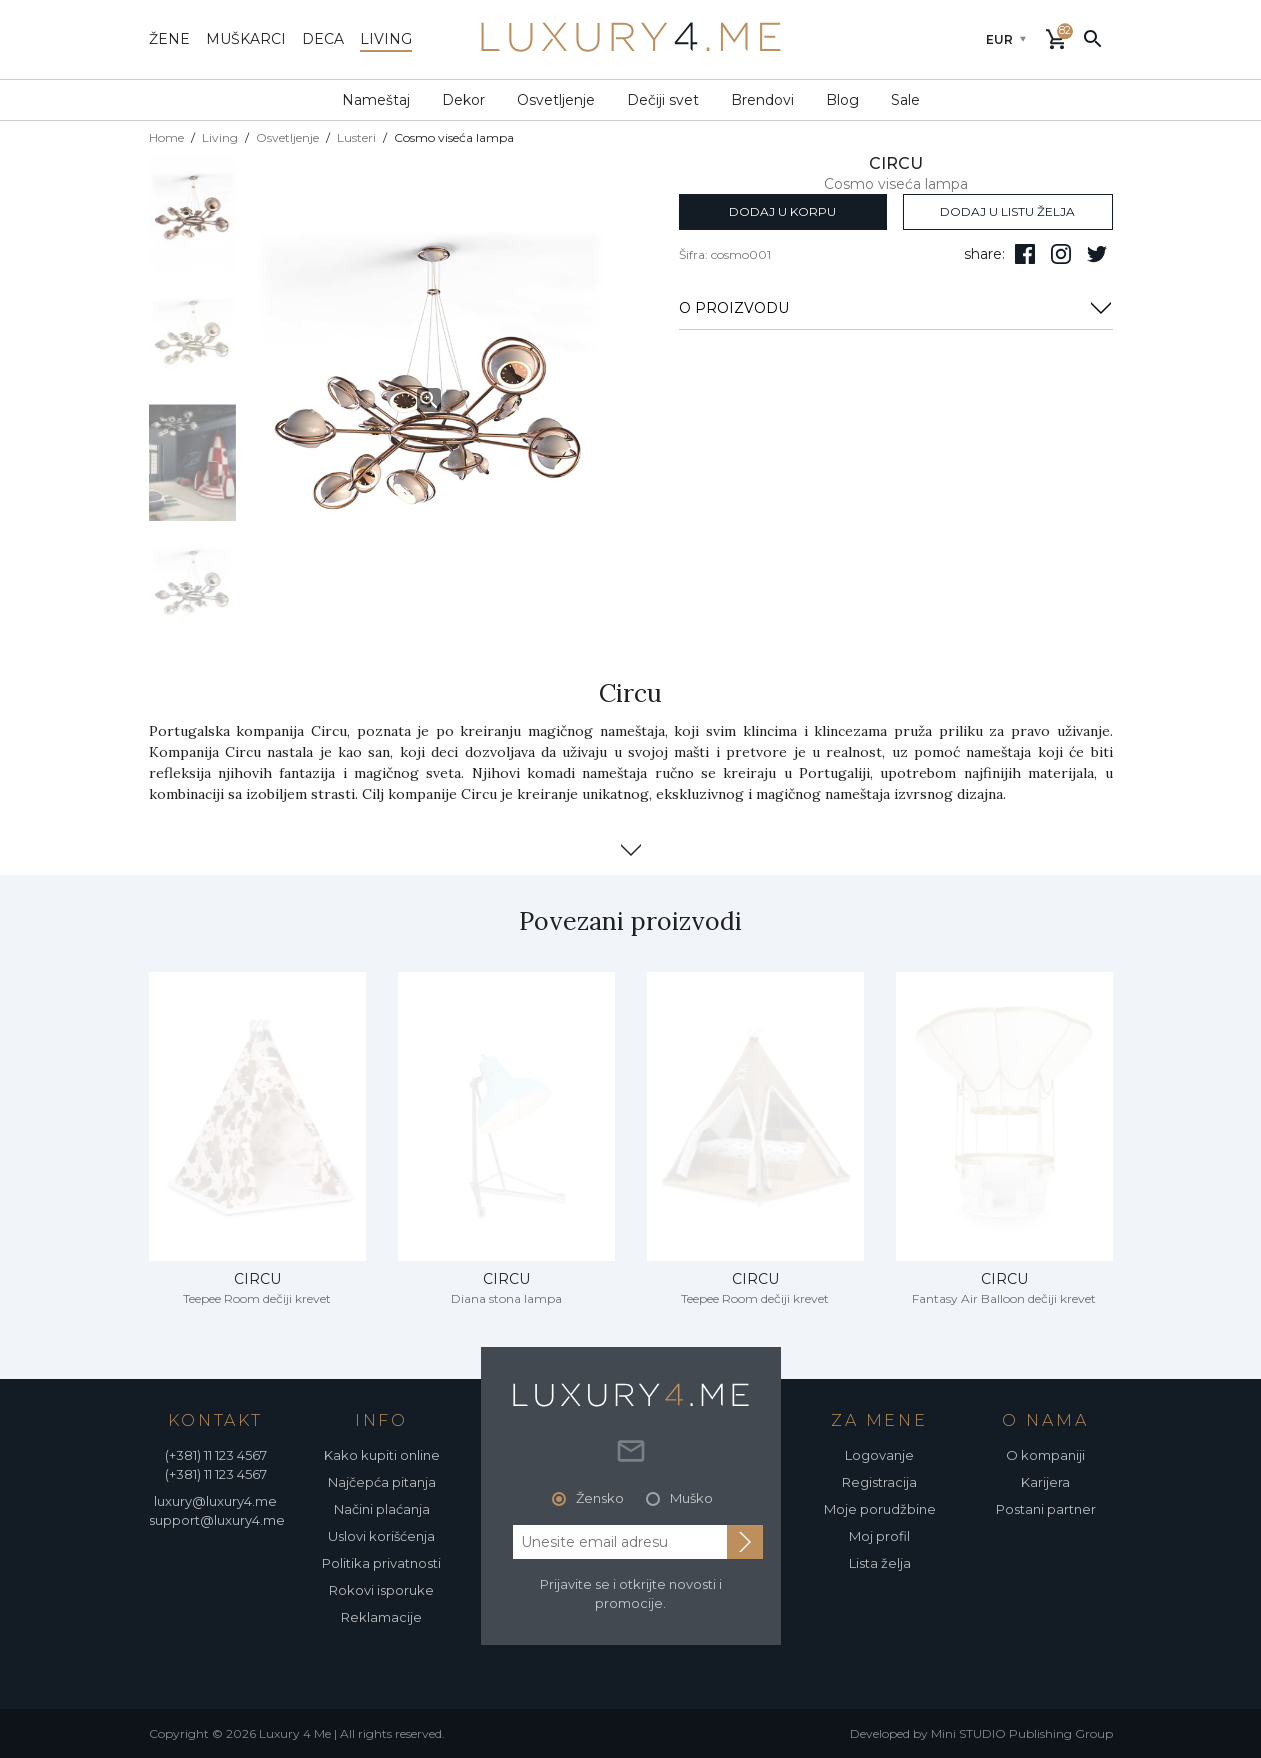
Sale (905, 100)
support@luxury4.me (217, 1520)
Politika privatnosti (381, 1563)
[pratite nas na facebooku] (1025, 254)
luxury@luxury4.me (215, 1501)
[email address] (620, 1542)
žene (169, 39)
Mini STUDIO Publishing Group (1022, 1733)
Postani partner (1046, 1509)
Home (166, 137)
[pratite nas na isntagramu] (1061, 254)
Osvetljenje (556, 100)
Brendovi (762, 100)
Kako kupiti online (382, 1455)
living (386, 39)
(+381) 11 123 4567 (216, 1455)
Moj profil (879, 1536)
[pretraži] (1093, 38)
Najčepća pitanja (382, 1482)
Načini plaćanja (382, 1509)
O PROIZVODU (896, 308)
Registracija (879, 1482)
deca (323, 39)
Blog (842, 100)
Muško (691, 1498)
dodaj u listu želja (1007, 211)
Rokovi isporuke (381, 1590)
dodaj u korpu (782, 211)
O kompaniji (1045, 1455)
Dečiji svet (663, 100)
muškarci (246, 39)
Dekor (463, 100)
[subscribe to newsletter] (745, 1542)
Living (220, 137)
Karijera (1045, 1482)
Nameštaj (376, 100)
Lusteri (356, 137)
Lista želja (880, 1563)
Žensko (600, 1498)
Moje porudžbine (880, 1509)
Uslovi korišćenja (381, 1536)
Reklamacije (381, 1617)
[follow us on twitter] (1097, 254)
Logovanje (879, 1455)
